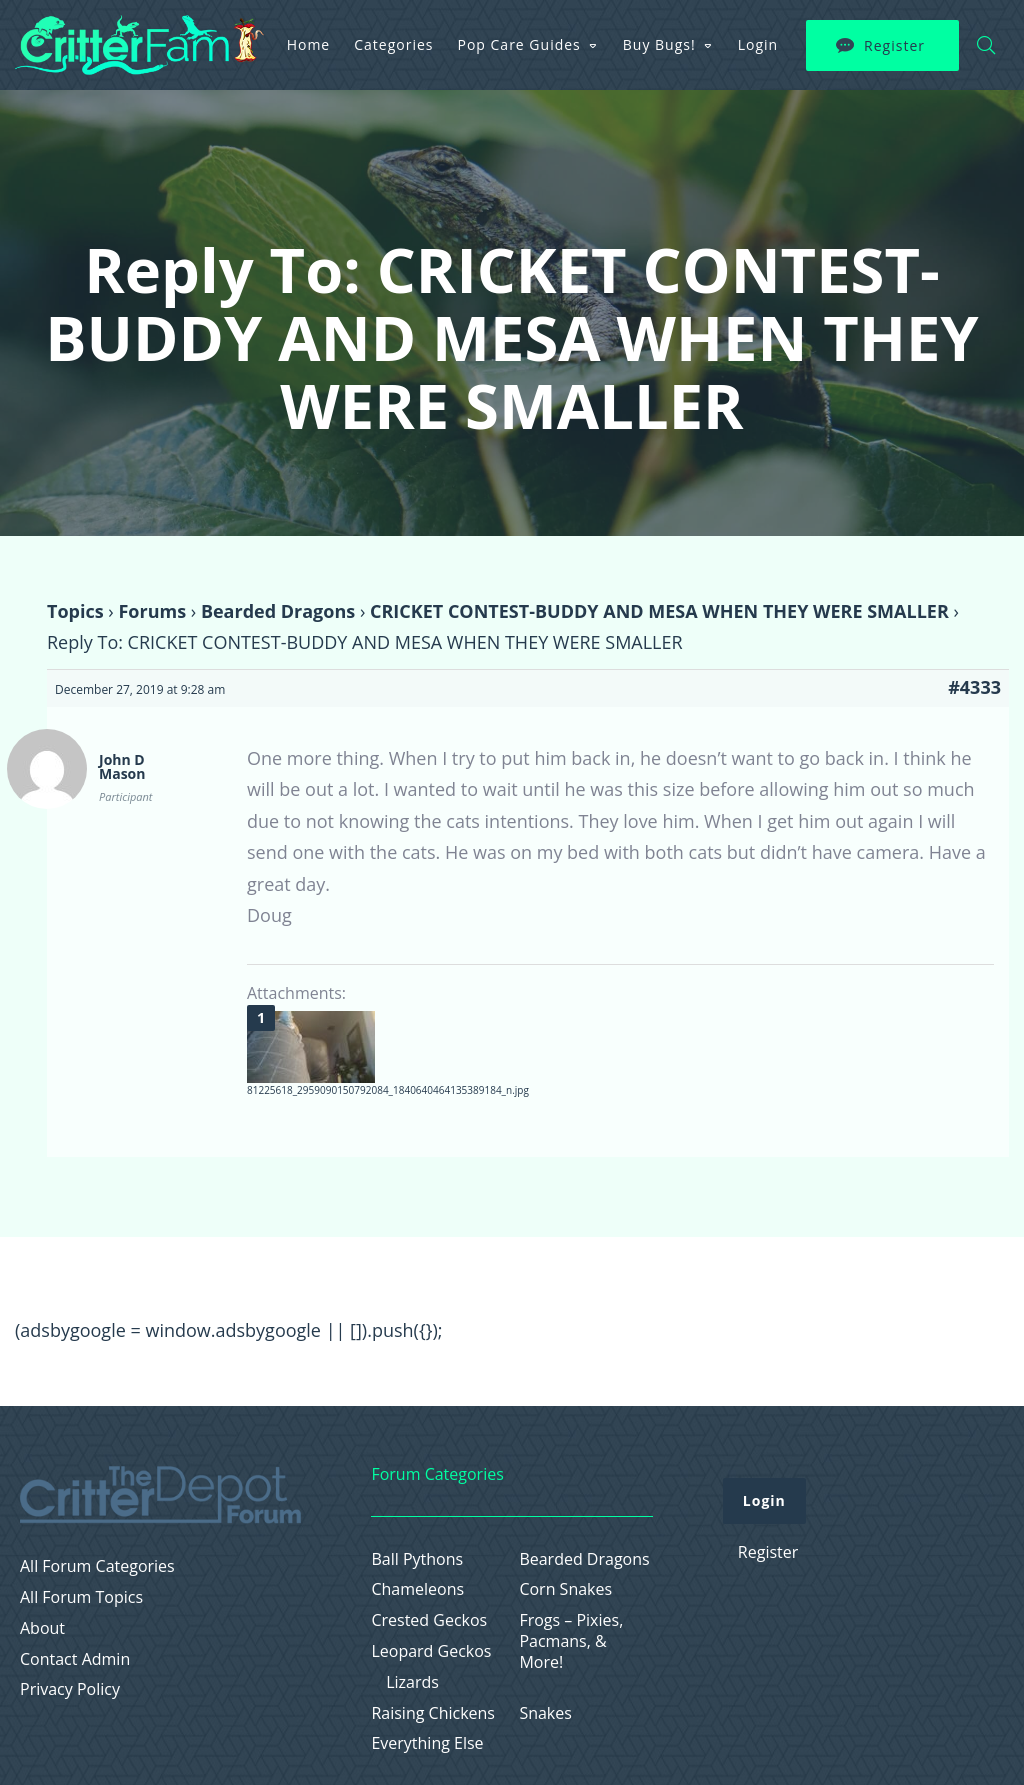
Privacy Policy (70, 1689)
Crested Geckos (429, 1620)
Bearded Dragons (278, 611)
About (42, 1628)
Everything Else (427, 1743)
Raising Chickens (433, 1713)
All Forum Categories (97, 1566)
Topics (75, 611)
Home (309, 44)
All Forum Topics (81, 1597)
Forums (152, 611)
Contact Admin (75, 1659)
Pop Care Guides (519, 44)
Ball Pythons (417, 1559)
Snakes (545, 1713)
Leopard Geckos (431, 1651)
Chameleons (417, 1589)
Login (758, 44)
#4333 (974, 687)
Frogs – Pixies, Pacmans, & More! (571, 1641)
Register (894, 45)
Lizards (412, 1682)
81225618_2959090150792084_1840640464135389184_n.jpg (388, 1090)
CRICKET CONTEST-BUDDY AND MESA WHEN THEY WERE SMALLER (659, 611)
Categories (393, 44)
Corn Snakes (565, 1589)
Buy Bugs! (659, 44)
